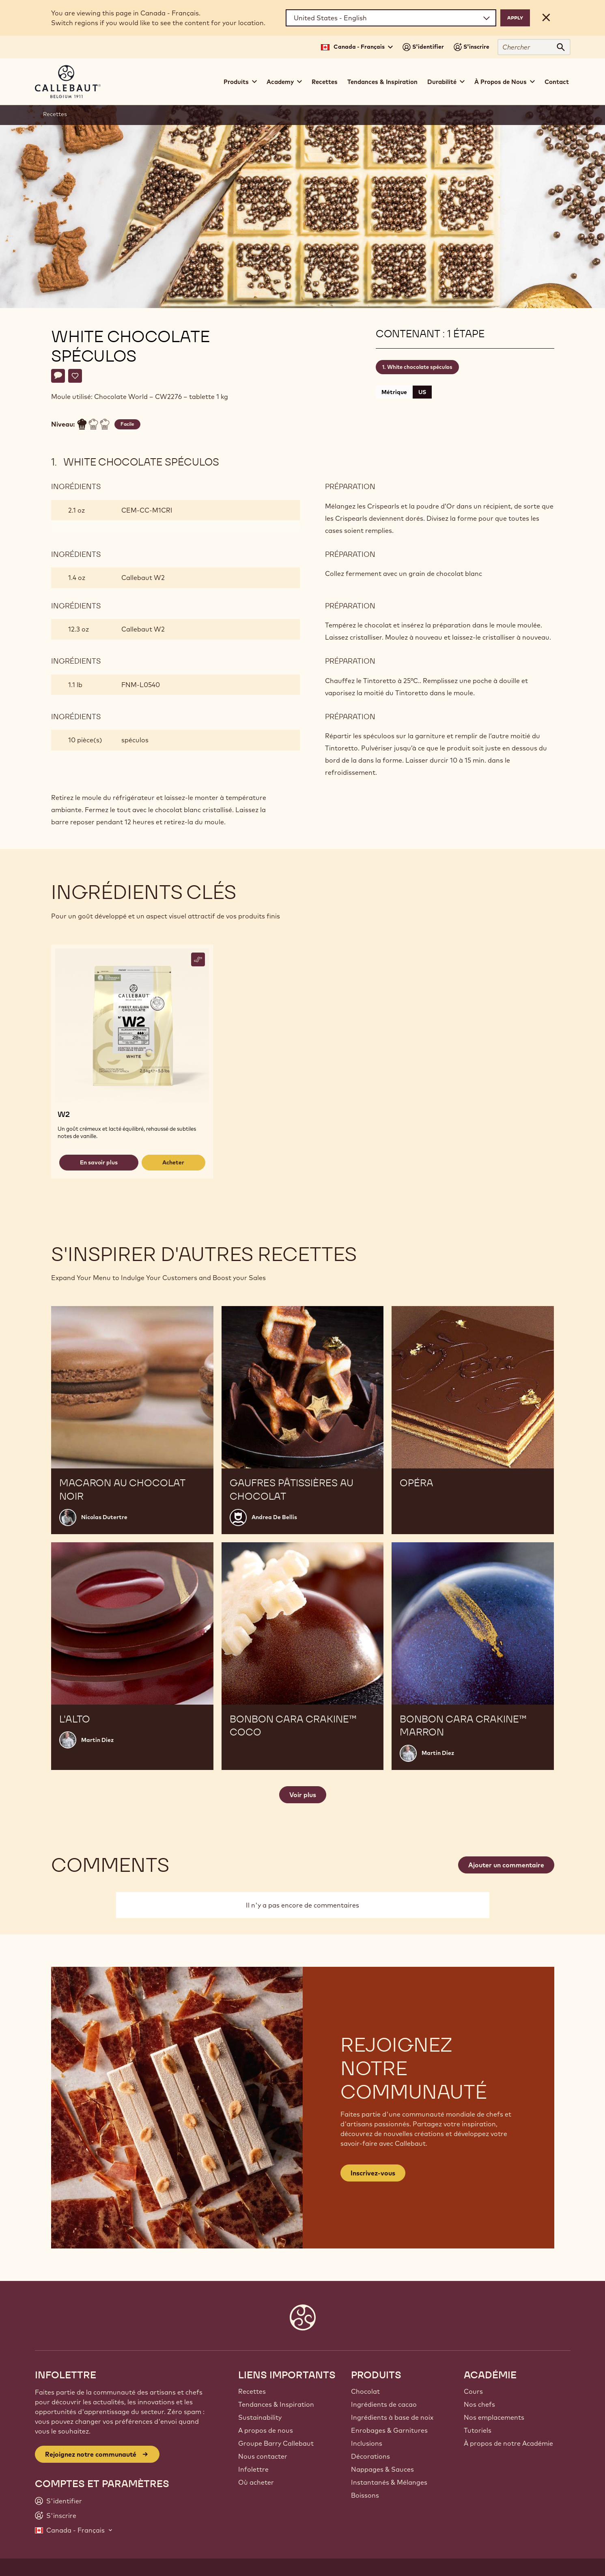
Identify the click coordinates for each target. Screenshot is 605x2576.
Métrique (394, 392)
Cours (473, 2391)
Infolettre (253, 2469)
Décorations (370, 2456)
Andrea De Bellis (274, 1517)
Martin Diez (97, 1740)
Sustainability (260, 2417)
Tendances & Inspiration (382, 82)
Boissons (365, 2495)
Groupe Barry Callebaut (276, 2443)
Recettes (325, 82)
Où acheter (256, 2482)
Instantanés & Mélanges (389, 2482)
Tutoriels (477, 2430)
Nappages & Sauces (382, 2469)
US (422, 392)
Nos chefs (479, 2404)
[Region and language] (391, 17)
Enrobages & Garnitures (389, 2430)
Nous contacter (262, 2456)
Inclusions (366, 2443)
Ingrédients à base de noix (392, 2417)
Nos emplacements (494, 2417)
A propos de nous (265, 2430)
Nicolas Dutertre (104, 1517)
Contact (557, 82)
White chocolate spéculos (419, 367)
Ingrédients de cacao (384, 2404)
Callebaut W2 (143, 577)
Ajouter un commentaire (506, 1865)
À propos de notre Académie (508, 2443)
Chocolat (365, 2391)
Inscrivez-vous (373, 2173)
